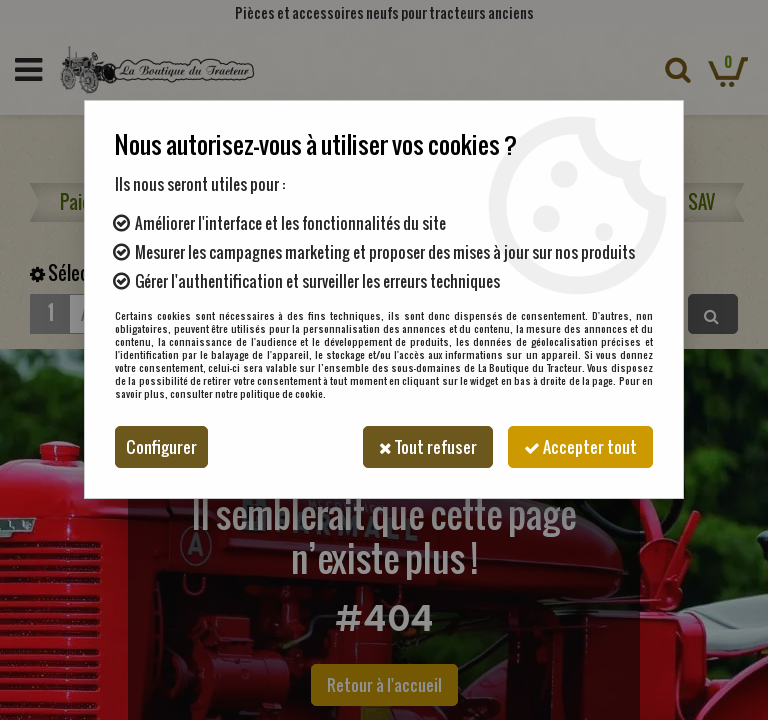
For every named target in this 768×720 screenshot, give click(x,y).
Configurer (161, 447)
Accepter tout (580, 447)
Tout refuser (428, 447)
